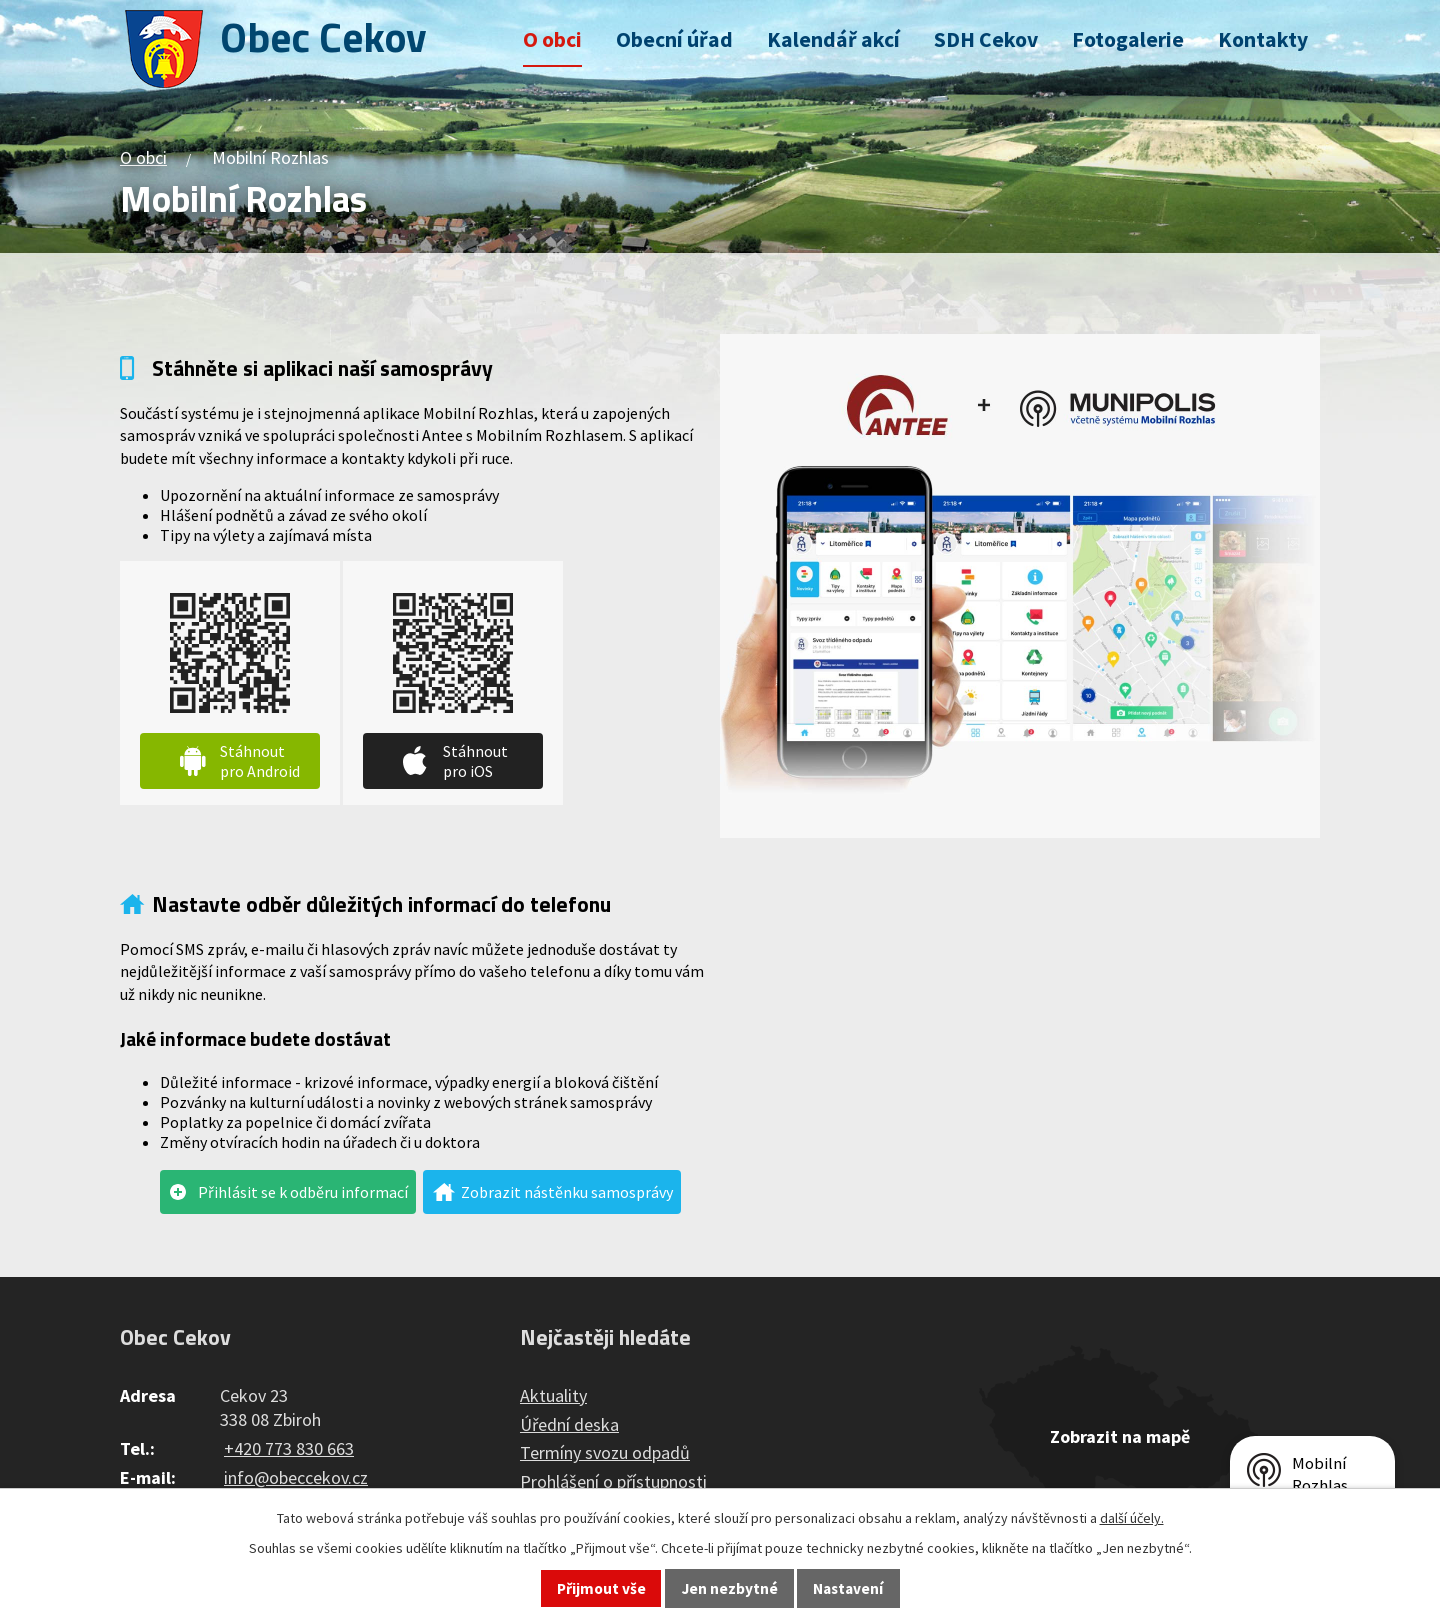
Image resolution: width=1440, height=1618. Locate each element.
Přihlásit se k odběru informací (303, 1192)
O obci (552, 39)
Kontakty (1263, 39)
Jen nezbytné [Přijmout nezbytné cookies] (730, 1588)
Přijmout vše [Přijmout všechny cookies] (601, 1588)
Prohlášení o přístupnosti (613, 1481)
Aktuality (553, 1395)
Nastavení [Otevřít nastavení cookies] (848, 1588)
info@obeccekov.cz (296, 1477)
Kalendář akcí (833, 39)
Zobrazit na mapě (1120, 1436)
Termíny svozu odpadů (605, 1452)
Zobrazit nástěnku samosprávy (567, 1192)
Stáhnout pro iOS (475, 761)
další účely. (1132, 1518)
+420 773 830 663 (289, 1448)
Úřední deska (569, 1424)
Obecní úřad (674, 39)
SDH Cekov (986, 39)
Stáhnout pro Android (260, 761)
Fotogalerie (1128, 39)
